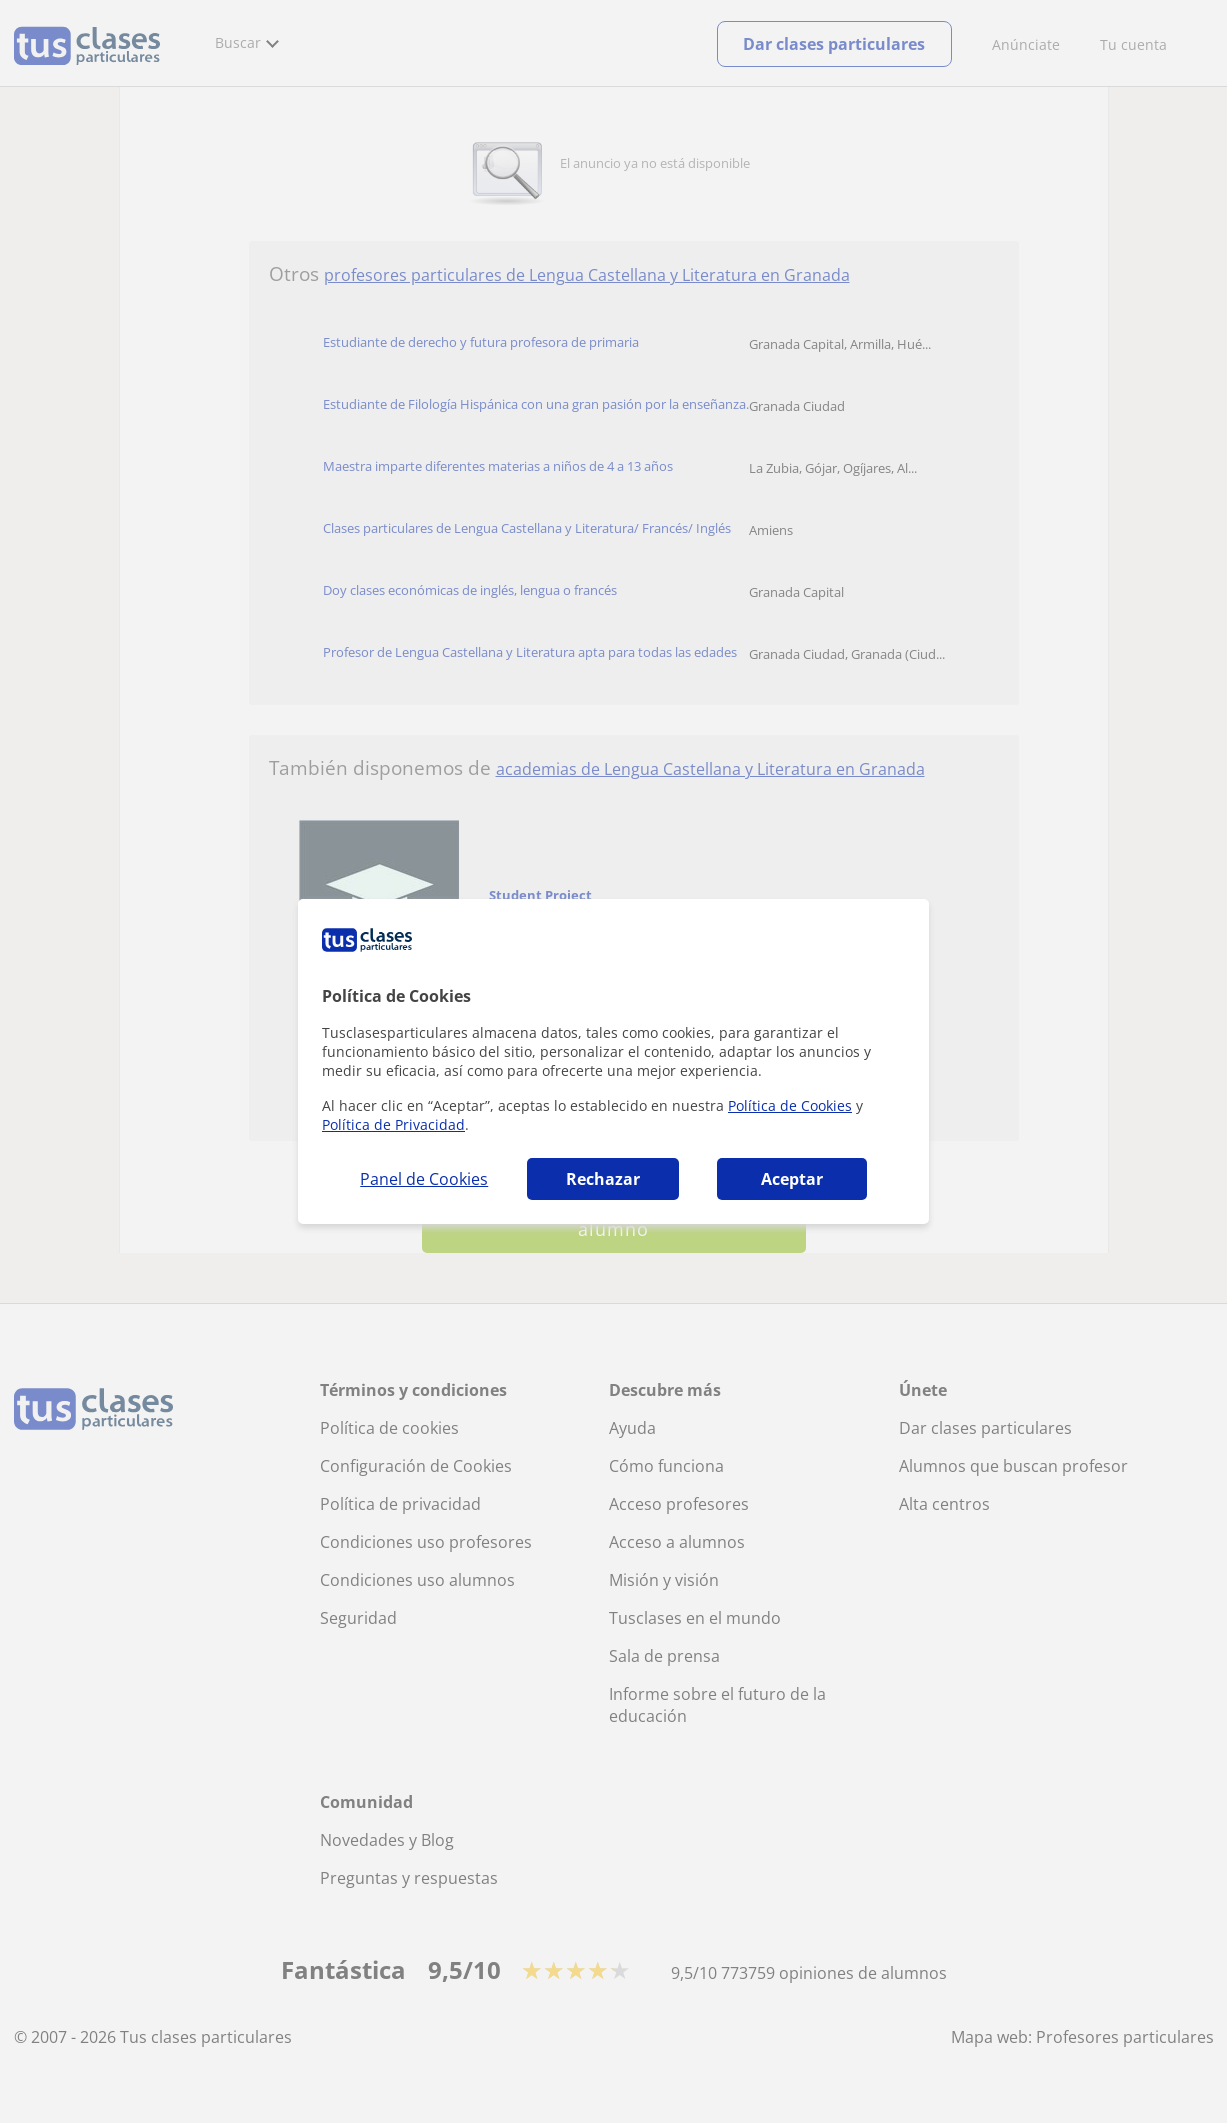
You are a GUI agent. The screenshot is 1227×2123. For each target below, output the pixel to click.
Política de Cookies (790, 1105)
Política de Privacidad (393, 1124)
